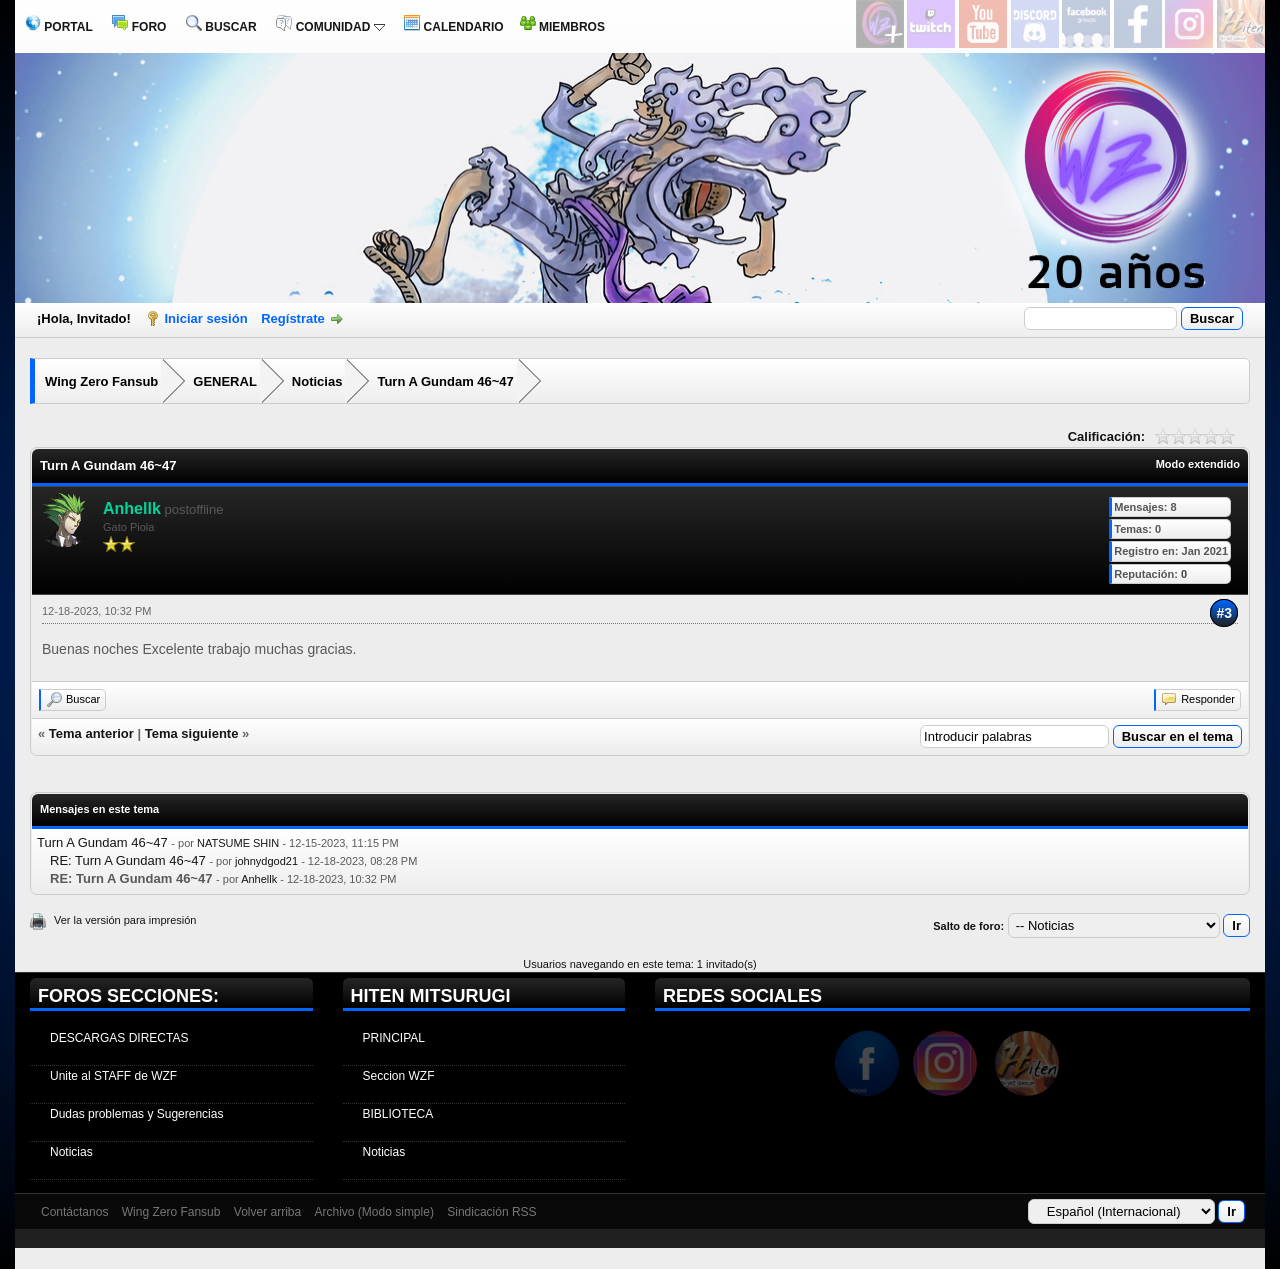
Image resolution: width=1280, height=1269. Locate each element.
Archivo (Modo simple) (374, 1212)
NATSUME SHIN (238, 843)
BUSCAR (221, 27)
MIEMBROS (562, 27)
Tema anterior (91, 733)
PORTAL (59, 27)
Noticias (317, 381)
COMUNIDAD (330, 27)
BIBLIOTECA (398, 1114)
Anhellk (259, 879)
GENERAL (225, 381)
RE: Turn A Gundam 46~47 (128, 860)
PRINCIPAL (394, 1038)
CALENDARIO (453, 27)
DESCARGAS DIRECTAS (119, 1038)
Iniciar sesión (206, 318)
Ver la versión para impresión (125, 920)
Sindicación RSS (491, 1212)
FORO (139, 27)
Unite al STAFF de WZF (113, 1076)
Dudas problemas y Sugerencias (136, 1114)
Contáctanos (74, 1212)
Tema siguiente (192, 733)
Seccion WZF (399, 1076)
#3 (1224, 613)
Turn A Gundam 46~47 (445, 381)
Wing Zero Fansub (101, 381)
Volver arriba (267, 1212)
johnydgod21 (266, 861)
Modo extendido (1198, 464)
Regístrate (293, 318)
